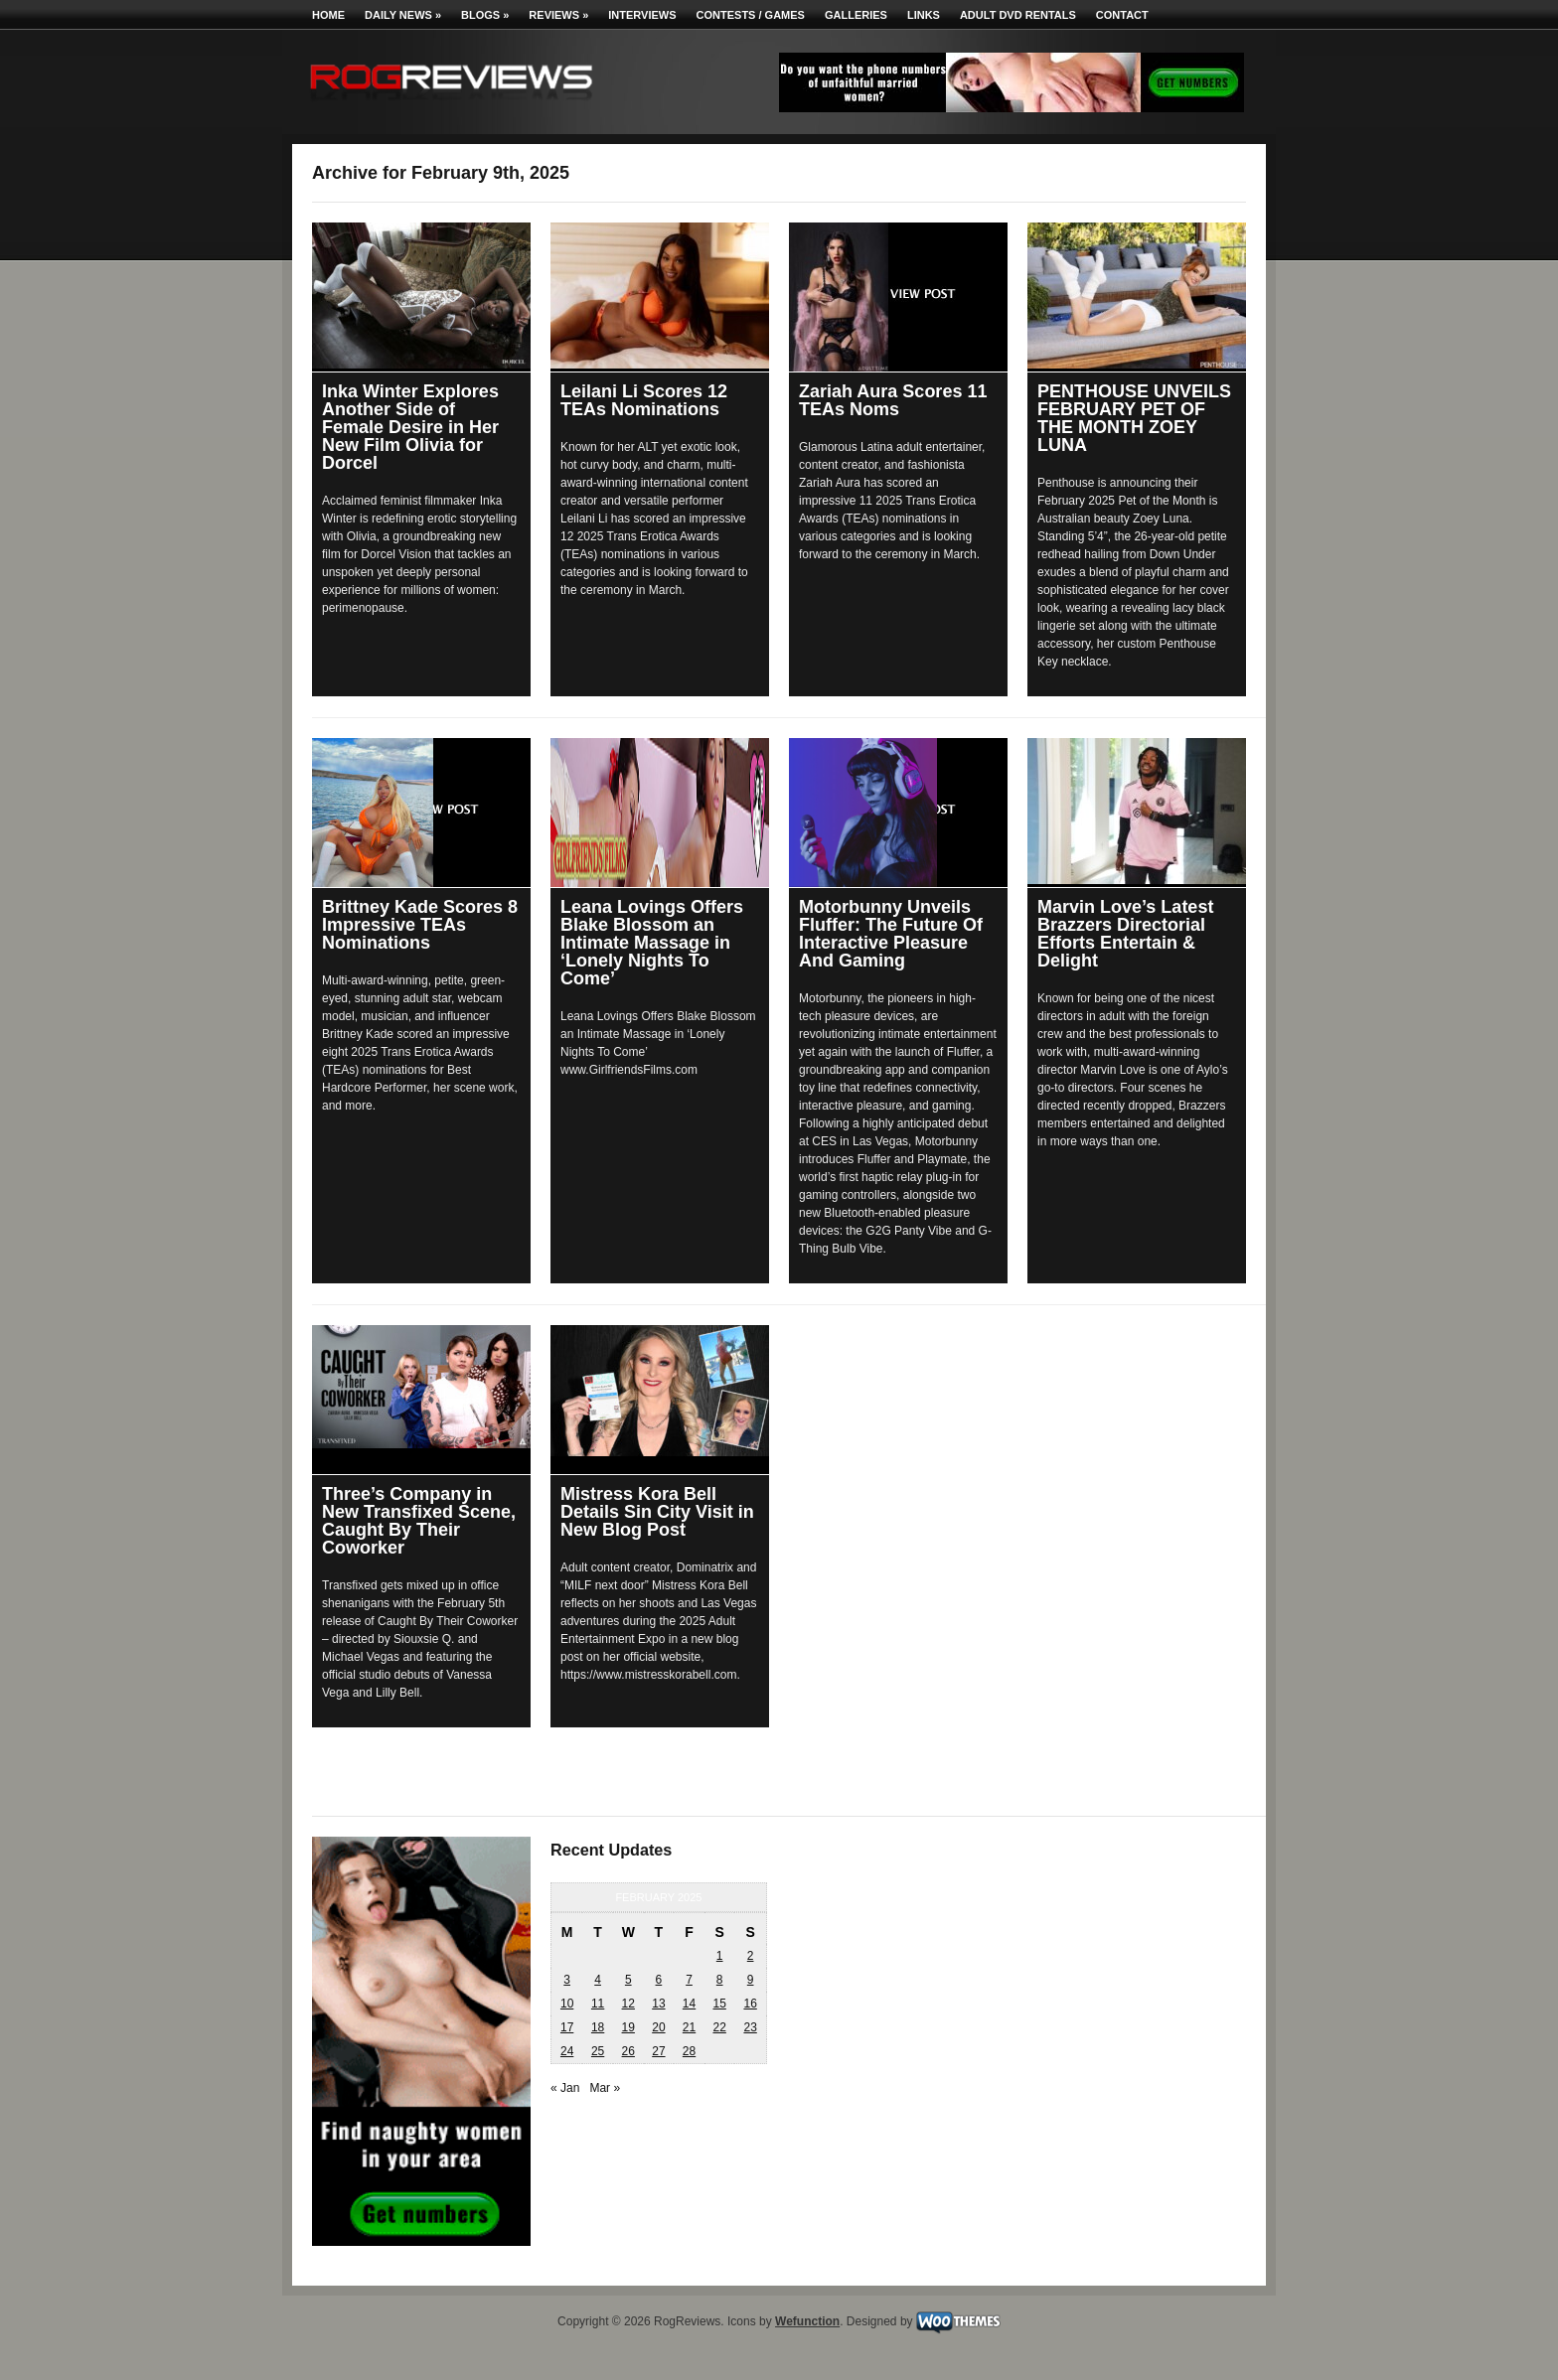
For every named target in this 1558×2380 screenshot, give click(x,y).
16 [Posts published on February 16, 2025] (749, 2003)
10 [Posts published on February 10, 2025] (566, 2003)
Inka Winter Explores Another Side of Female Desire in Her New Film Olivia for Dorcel (410, 427)
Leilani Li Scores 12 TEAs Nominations (643, 400)
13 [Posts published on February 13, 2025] (658, 2003)
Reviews (558, 15)
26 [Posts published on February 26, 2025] (628, 2051)
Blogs (485, 15)
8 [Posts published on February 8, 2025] (719, 1980)
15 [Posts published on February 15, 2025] (718, 2003)
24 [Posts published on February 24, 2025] (566, 2051)
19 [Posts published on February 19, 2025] (628, 2027)
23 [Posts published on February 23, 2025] (749, 2027)
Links (923, 15)
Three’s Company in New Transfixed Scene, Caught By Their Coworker (419, 1521)
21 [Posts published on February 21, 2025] (689, 2027)
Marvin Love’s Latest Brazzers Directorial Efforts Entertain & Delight (1125, 933)
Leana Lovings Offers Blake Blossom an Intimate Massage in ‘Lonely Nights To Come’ (651, 942)
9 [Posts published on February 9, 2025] (750, 1980)
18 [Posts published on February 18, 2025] (597, 2027)
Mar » (604, 2088)
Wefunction (807, 2321)
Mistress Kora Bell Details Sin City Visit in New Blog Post (657, 1512)
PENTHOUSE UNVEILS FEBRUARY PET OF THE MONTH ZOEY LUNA (1134, 418)
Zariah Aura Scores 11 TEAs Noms (893, 400)
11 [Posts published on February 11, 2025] (597, 2003)
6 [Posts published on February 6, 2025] (659, 1980)
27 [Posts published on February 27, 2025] (658, 2051)
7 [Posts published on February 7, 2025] (689, 1980)
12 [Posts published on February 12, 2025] (628, 2003)
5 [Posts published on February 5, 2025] (628, 1980)
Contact (1122, 15)
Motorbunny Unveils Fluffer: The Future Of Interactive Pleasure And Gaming (891, 933)
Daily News (403, 15)
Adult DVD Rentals (1018, 15)
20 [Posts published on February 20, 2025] (658, 2027)
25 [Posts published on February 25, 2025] (597, 2051)
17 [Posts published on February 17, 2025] (566, 2027)
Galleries (856, 15)
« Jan (564, 2088)
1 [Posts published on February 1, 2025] (719, 1956)
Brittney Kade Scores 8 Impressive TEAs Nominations (420, 925)
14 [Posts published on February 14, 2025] (689, 2003)
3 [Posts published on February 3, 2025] (566, 1980)
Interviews (642, 15)
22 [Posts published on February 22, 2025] (718, 2027)
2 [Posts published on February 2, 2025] (750, 1956)
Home (328, 15)
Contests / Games (751, 15)
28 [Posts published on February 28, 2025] (689, 2051)
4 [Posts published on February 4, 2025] (597, 1980)
